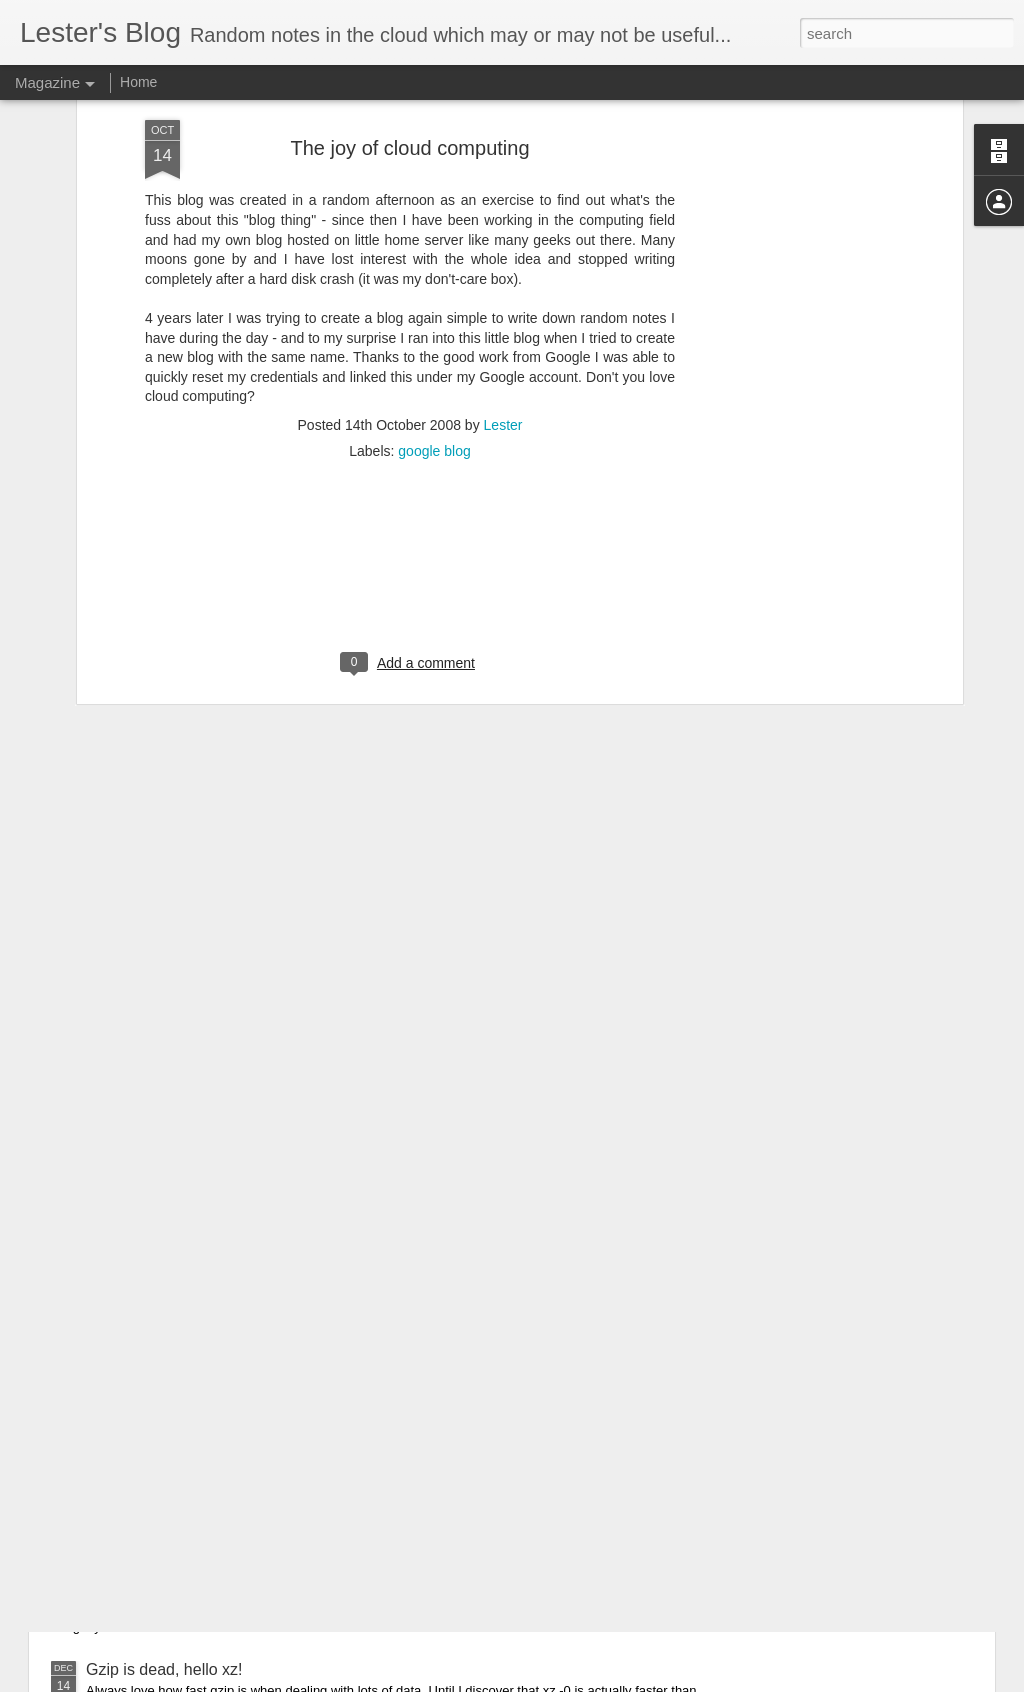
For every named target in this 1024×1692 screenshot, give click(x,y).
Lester (503, 289)
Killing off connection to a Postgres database (243, 1560)
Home (138, 82)
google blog (434, 315)
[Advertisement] (410, 444)
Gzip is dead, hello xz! (164, 1669)
